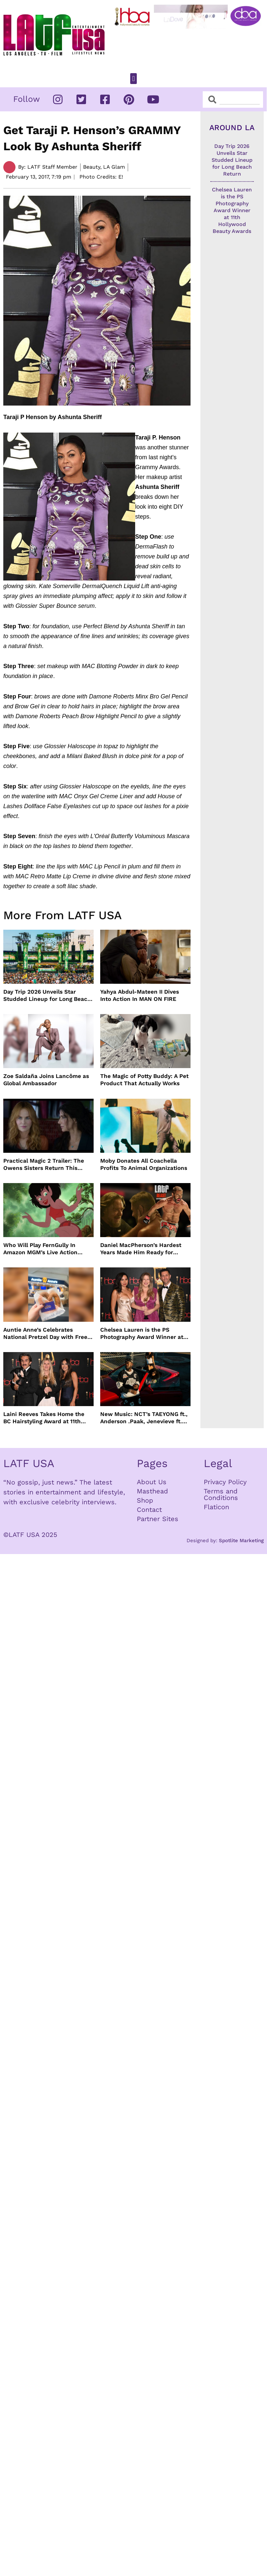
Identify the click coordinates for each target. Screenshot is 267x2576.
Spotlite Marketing (241, 1540)
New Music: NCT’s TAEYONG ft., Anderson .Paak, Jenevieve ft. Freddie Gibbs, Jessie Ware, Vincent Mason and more (144, 1418)
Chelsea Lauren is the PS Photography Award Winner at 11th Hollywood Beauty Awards (142, 1333)
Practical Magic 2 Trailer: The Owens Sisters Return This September (43, 1164)
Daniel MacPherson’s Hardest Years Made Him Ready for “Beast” (140, 1249)
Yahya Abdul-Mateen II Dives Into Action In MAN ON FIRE (139, 995)
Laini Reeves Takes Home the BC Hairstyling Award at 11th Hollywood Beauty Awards (43, 1418)
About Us (151, 1482)
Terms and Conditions (221, 1494)
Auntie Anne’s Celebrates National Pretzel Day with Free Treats (45, 1333)
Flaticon (216, 1507)
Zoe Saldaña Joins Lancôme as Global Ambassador (46, 1080)
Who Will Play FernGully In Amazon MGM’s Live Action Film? (40, 1249)
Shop (145, 1500)
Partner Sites (157, 1519)
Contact (149, 1510)
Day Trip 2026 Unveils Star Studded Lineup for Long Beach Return (47, 995)
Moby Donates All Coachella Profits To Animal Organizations (143, 1164)
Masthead (152, 1491)
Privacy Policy (225, 1482)
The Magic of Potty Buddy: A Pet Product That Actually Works (144, 1080)
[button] (133, 78)
